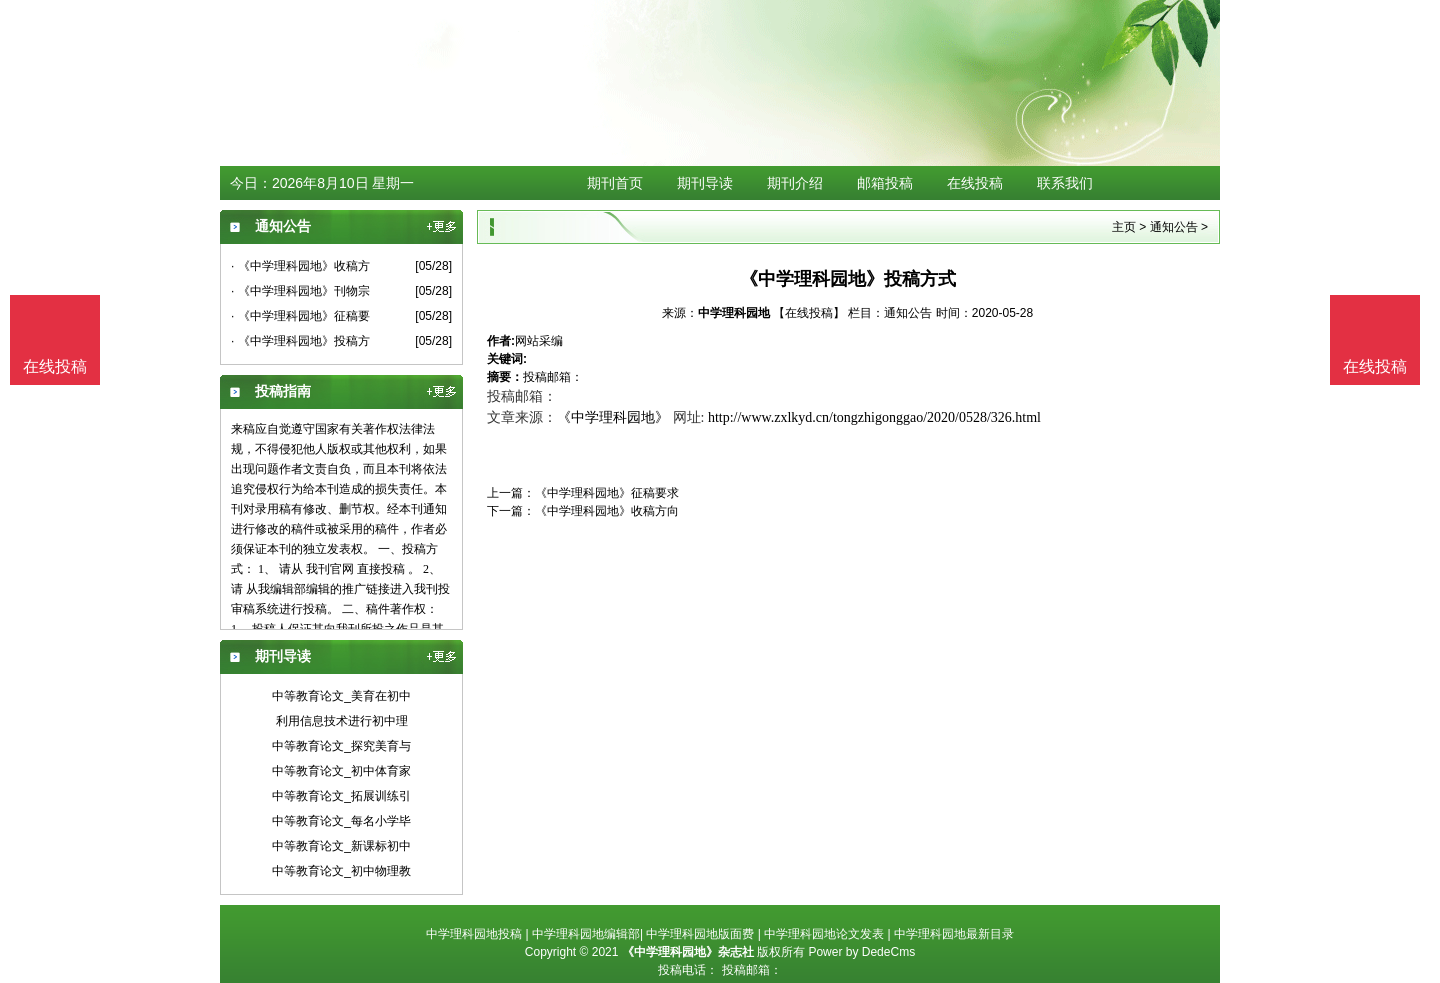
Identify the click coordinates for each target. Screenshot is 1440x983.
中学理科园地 (734, 313)
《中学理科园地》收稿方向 (607, 511)
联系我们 (1065, 183)
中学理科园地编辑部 (586, 934)
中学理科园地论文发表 (824, 934)
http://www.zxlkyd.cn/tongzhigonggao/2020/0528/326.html (874, 417)
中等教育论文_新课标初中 (341, 846)
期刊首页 (615, 183)
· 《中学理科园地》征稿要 (300, 316)
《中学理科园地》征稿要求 (607, 493)
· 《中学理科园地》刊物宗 (300, 291)
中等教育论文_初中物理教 (341, 871)
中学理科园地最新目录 (954, 934)
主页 (1124, 227)
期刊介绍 (795, 183)
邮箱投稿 (885, 183)
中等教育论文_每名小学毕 (341, 821)
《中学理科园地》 (613, 417)
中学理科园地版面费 (700, 934)
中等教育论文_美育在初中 (341, 696)
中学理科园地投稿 (474, 934)
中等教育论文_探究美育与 (341, 746)
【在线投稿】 (809, 313)
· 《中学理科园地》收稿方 (300, 266)
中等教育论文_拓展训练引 (341, 796)
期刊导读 (705, 183)
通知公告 (1174, 227)
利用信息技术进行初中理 (342, 721)
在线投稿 (975, 183)
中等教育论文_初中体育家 (341, 771)
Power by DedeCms (861, 952)
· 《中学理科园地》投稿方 (300, 341)
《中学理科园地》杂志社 (688, 952)
